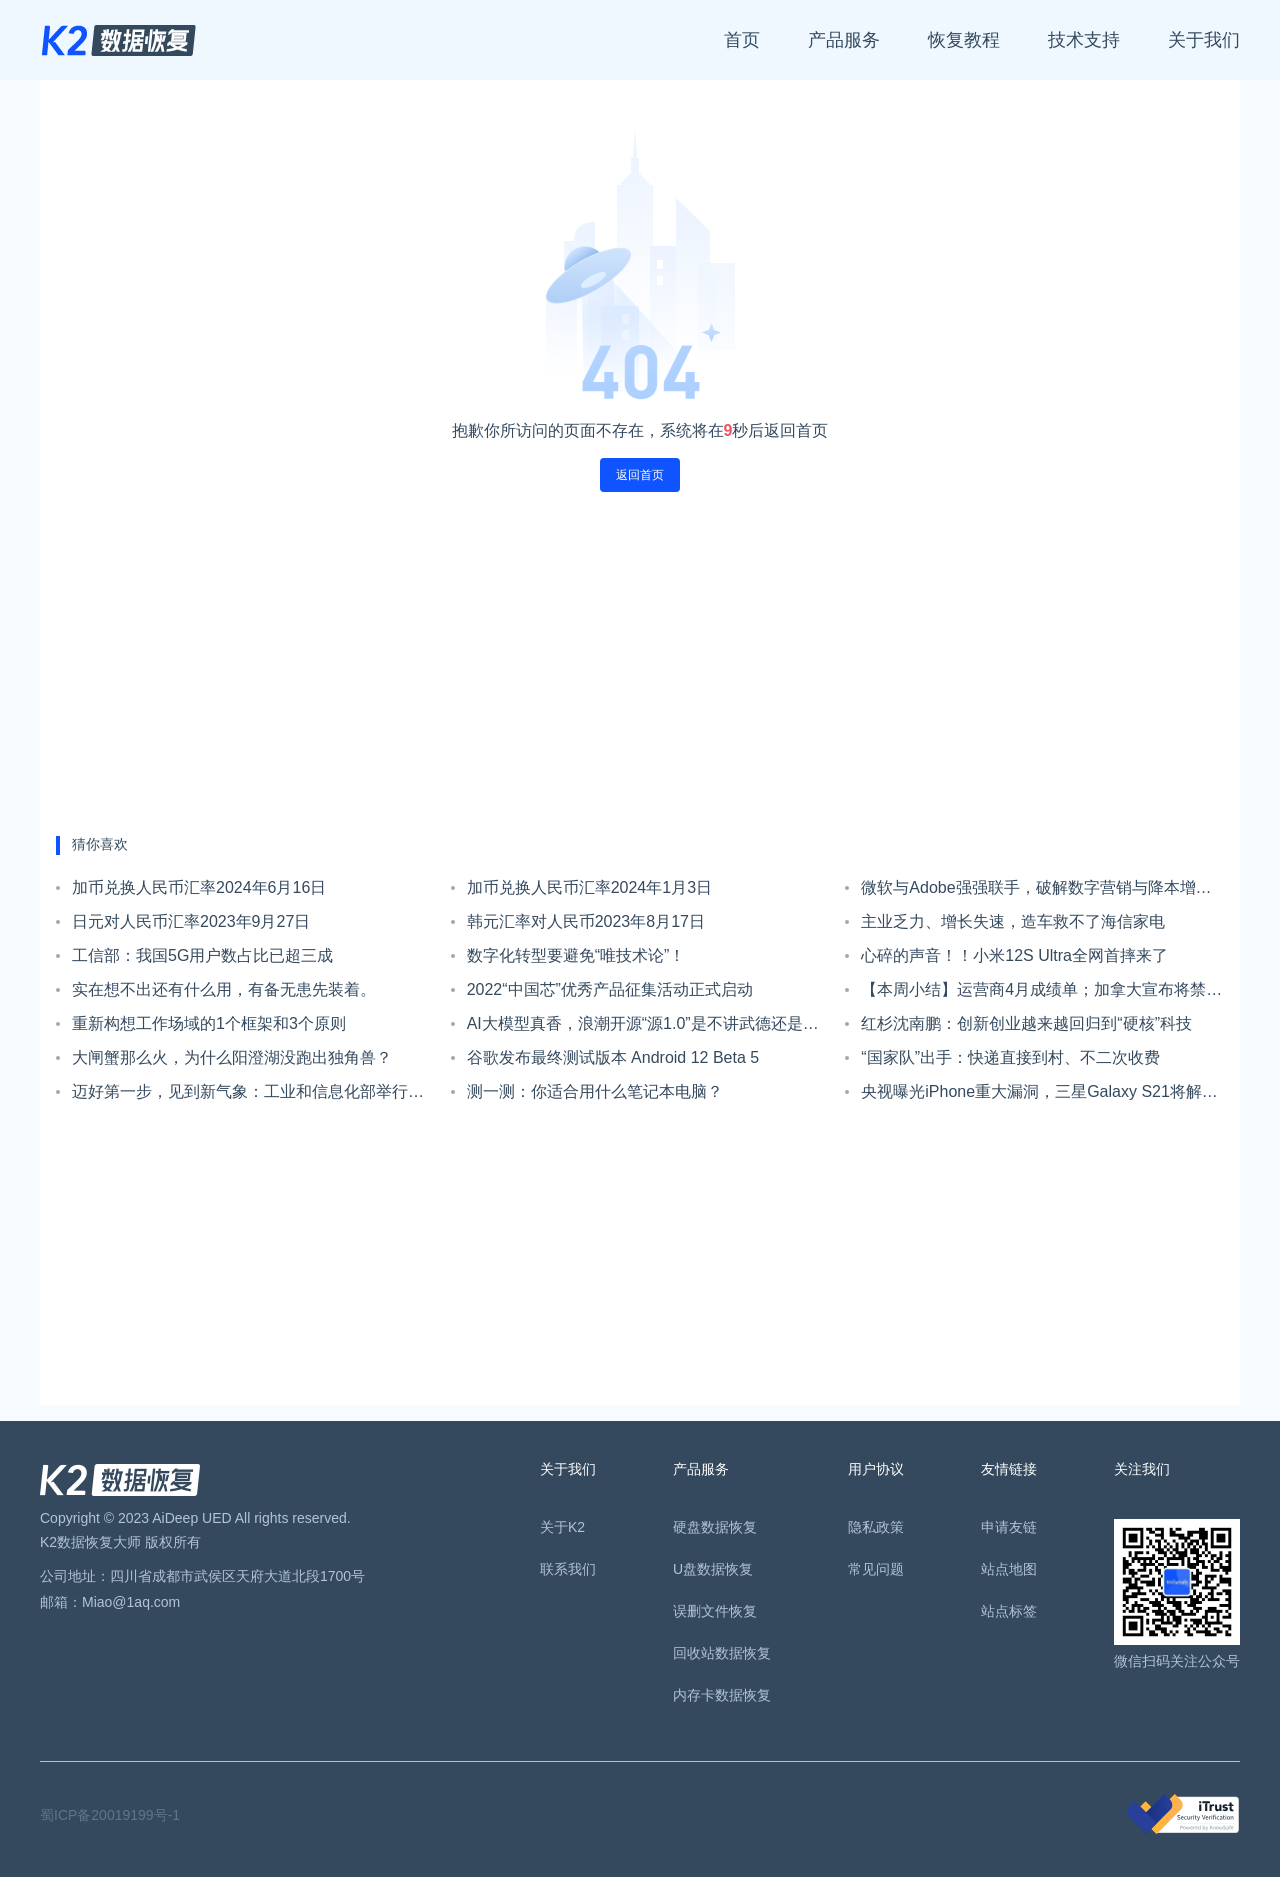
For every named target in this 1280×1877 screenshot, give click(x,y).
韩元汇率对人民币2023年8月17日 (586, 921)
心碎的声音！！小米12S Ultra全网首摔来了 (1014, 955)
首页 (742, 40)
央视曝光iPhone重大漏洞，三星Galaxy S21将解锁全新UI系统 (1039, 1096)
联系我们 (568, 1569)
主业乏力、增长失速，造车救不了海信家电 (1013, 921)
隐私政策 (876, 1527)
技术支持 (1084, 40)
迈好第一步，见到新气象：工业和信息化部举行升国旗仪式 (248, 1096)
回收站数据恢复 (722, 1653)
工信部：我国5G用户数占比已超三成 (202, 955)
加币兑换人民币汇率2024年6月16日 (199, 887)
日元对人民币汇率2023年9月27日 (191, 921)
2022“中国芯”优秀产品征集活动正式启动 (610, 989)
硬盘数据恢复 (715, 1527)
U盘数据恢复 (713, 1569)
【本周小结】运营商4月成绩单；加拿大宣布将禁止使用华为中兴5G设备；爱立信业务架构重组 (1041, 994)
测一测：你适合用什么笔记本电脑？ (595, 1091)
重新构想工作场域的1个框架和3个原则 (209, 1023)
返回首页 (640, 475)
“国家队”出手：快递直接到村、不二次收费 (1010, 1057)
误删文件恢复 (715, 1611)
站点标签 (1009, 1611)
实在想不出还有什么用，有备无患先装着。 (224, 989)
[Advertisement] (640, 664)
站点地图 (1009, 1569)
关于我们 (1204, 40)
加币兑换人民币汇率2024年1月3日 (589, 887)
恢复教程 (964, 40)
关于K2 (562, 1527)
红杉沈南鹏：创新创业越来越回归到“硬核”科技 (1026, 1023)
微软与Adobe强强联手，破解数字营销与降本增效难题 (1036, 892)
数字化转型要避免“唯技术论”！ (576, 955)
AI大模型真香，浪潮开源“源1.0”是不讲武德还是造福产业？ (643, 1028)
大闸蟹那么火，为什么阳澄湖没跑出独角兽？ (232, 1057)
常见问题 (876, 1569)
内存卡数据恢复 (722, 1695)
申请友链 (1009, 1527)
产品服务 (844, 40)
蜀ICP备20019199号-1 (110, 1815)
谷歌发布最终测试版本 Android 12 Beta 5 (613, 1057)
